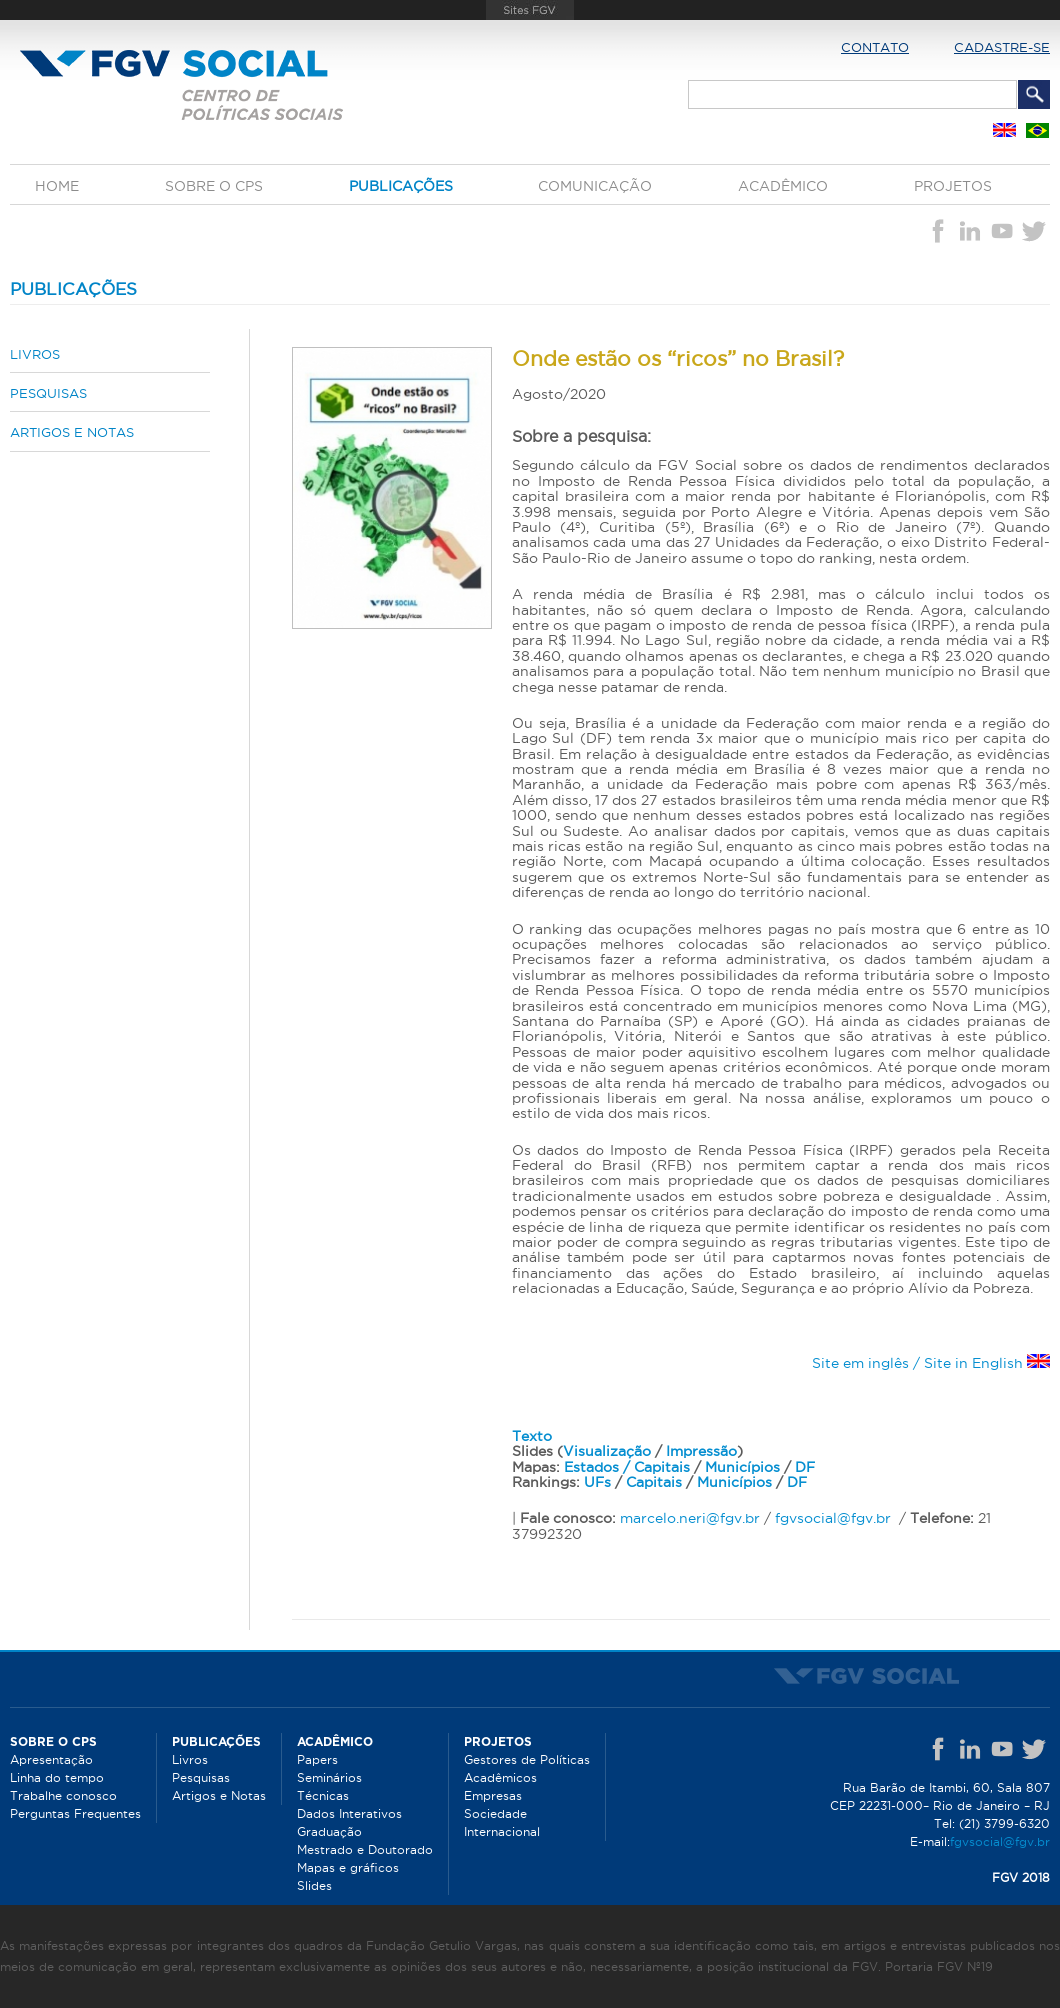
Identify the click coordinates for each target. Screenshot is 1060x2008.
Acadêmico (783, 186)
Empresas (493, 1795)
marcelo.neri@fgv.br (690, 1518)
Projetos (953, 186)
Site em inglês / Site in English (931, 1363)
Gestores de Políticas (527, 1759)
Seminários (329, 1777)
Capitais (654, 1482)
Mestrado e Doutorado (365, 1849)
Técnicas (323, 1795)
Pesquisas (48, 393)
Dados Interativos (349, 1813)
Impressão (701, 1451)
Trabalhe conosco (63, 1795)
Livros (35, 354)
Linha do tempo (57, 1777)
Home (57, 186)
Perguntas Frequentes (75, 1813)
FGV (529, 10)
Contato (875, 47)
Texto (532, 1436)
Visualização (607, 1451)
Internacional (502, 1831)
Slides (314, 1885)
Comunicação (595, 186)
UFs (597, 1482)
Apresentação (51, 1759)
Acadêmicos (500, 1777)
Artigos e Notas (72, 432)
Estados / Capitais (627, 1467)
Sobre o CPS (214, 186)
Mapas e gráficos (348, 1867)
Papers (317, 1759)
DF (805, 1467)
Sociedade (495, 1813)
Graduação (329, 1831)
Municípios (742, 1467)
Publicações (401, 186)
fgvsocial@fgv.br (833, 1518)
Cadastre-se (1002, 47)
